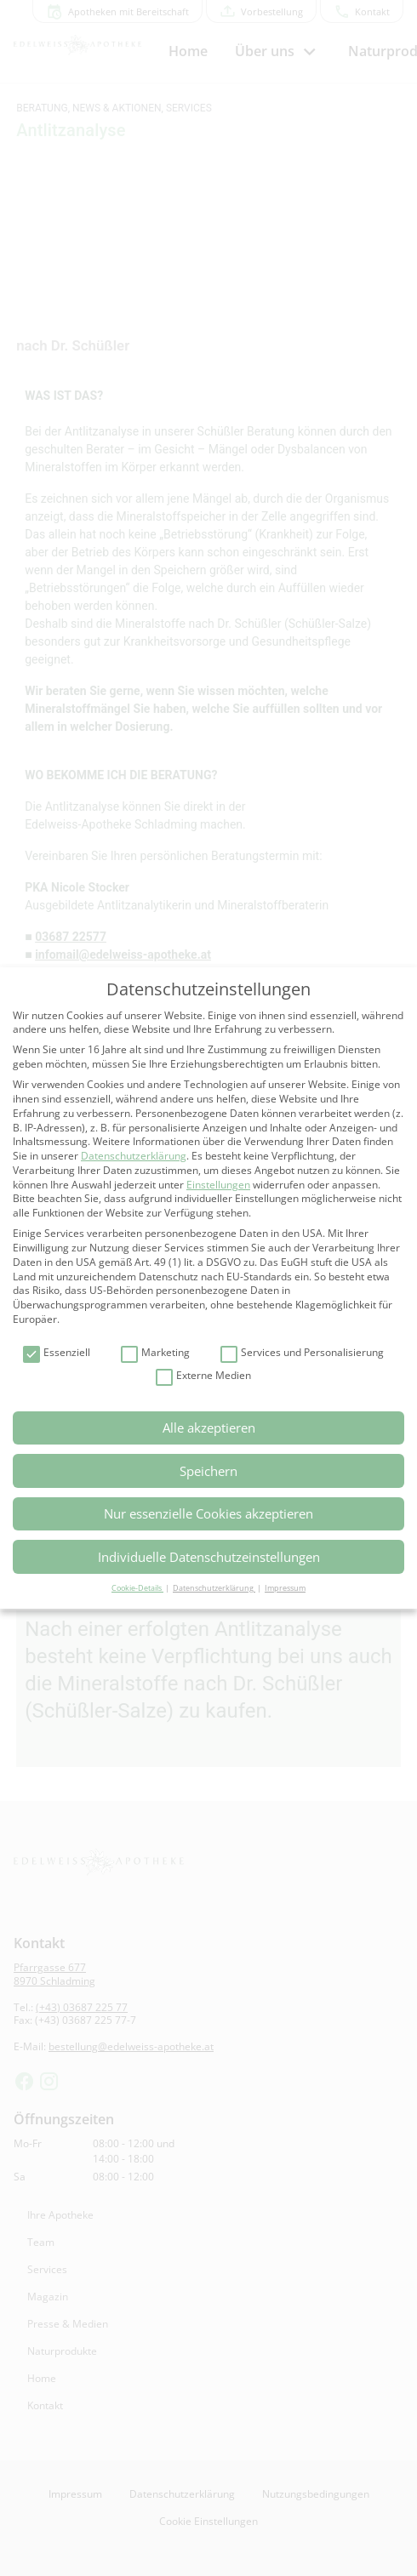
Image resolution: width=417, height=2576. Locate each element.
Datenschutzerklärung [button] (214, 1587)
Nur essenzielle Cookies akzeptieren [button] (208, 1513)
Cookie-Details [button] (137, 1587)
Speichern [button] (208, 1470)
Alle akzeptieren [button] (209, 1427)
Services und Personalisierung (302, 1353)
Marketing (155, 1353)
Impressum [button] (285, 1587)
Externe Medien (203, 1376)
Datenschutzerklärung (133, 1155)
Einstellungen (218, 1184)
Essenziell (56, 1353)
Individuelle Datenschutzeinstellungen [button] (209, 1556)
